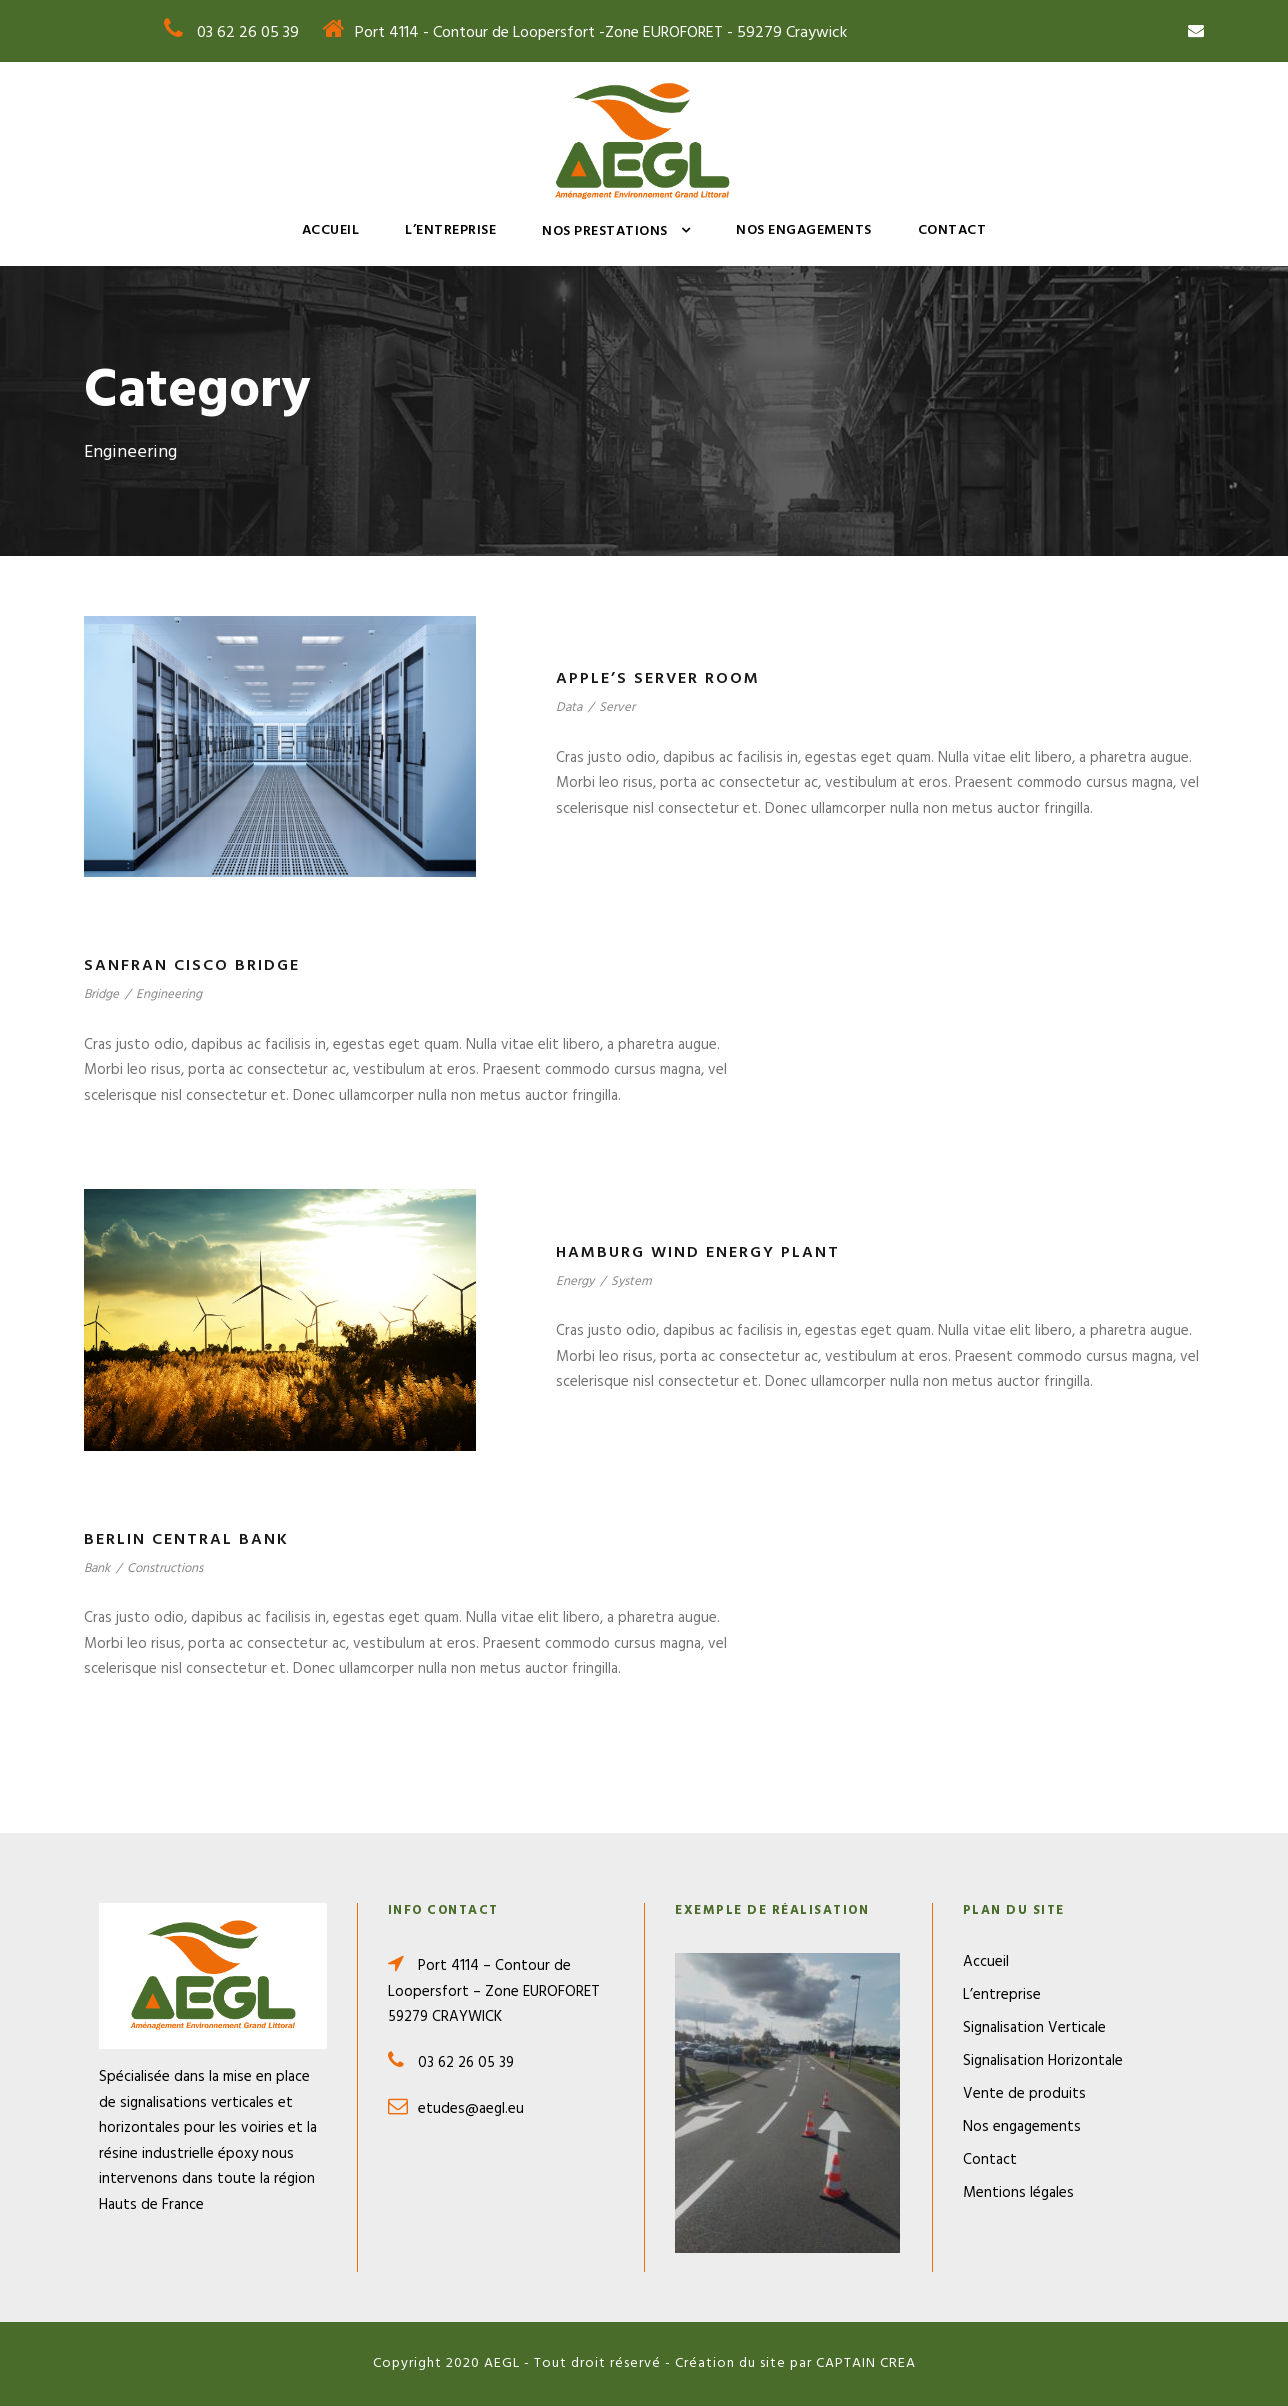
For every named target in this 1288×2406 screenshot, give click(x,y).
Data (569, 707)
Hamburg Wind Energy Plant (698, 1253)
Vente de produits (1024, 2094)
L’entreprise (450, 230)
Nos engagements (804, 230)
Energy (575, 1281)
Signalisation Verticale (1034, 2028)
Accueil (331, 230)
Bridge (101, 994)
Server (617, 707)
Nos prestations (605, 231)
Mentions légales (1018, 2193)
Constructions (165, 1568)
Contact (952, 230)
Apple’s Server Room (658, 679)
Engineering (169, 994)
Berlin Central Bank (186, 1540)
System (631, 1281)
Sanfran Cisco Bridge (192, 966)
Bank (97, 1568)
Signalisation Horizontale (1043, 2061)
